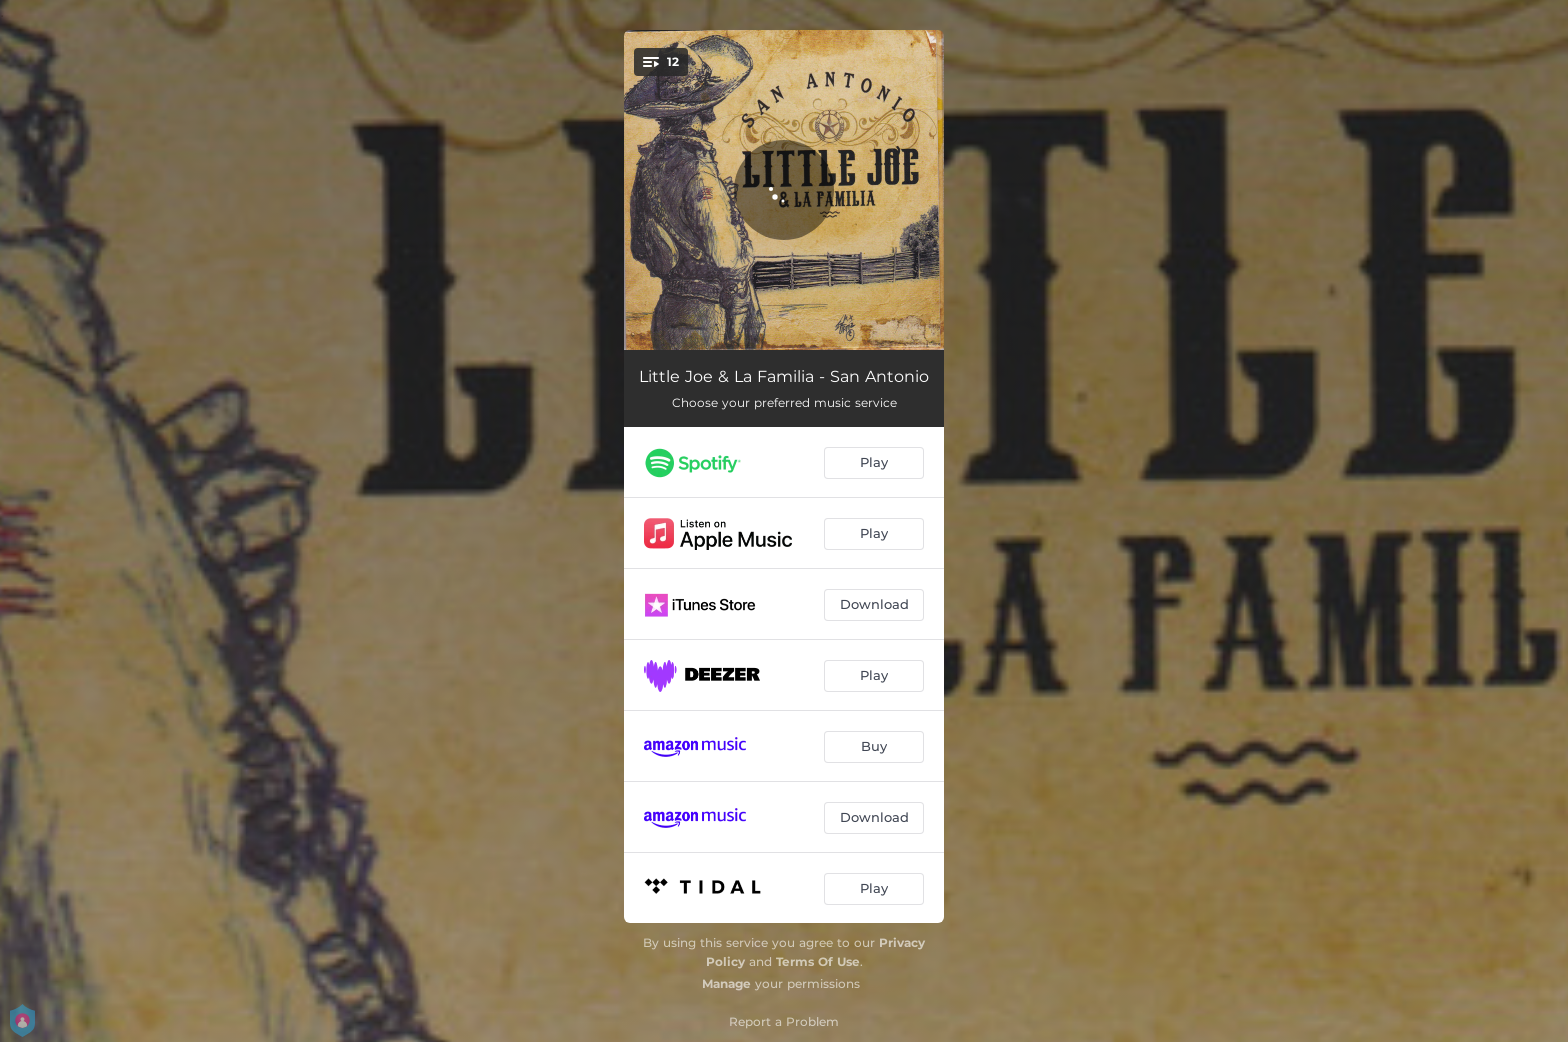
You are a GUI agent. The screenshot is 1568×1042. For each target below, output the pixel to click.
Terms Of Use (818, 961)
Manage (726, 983)
